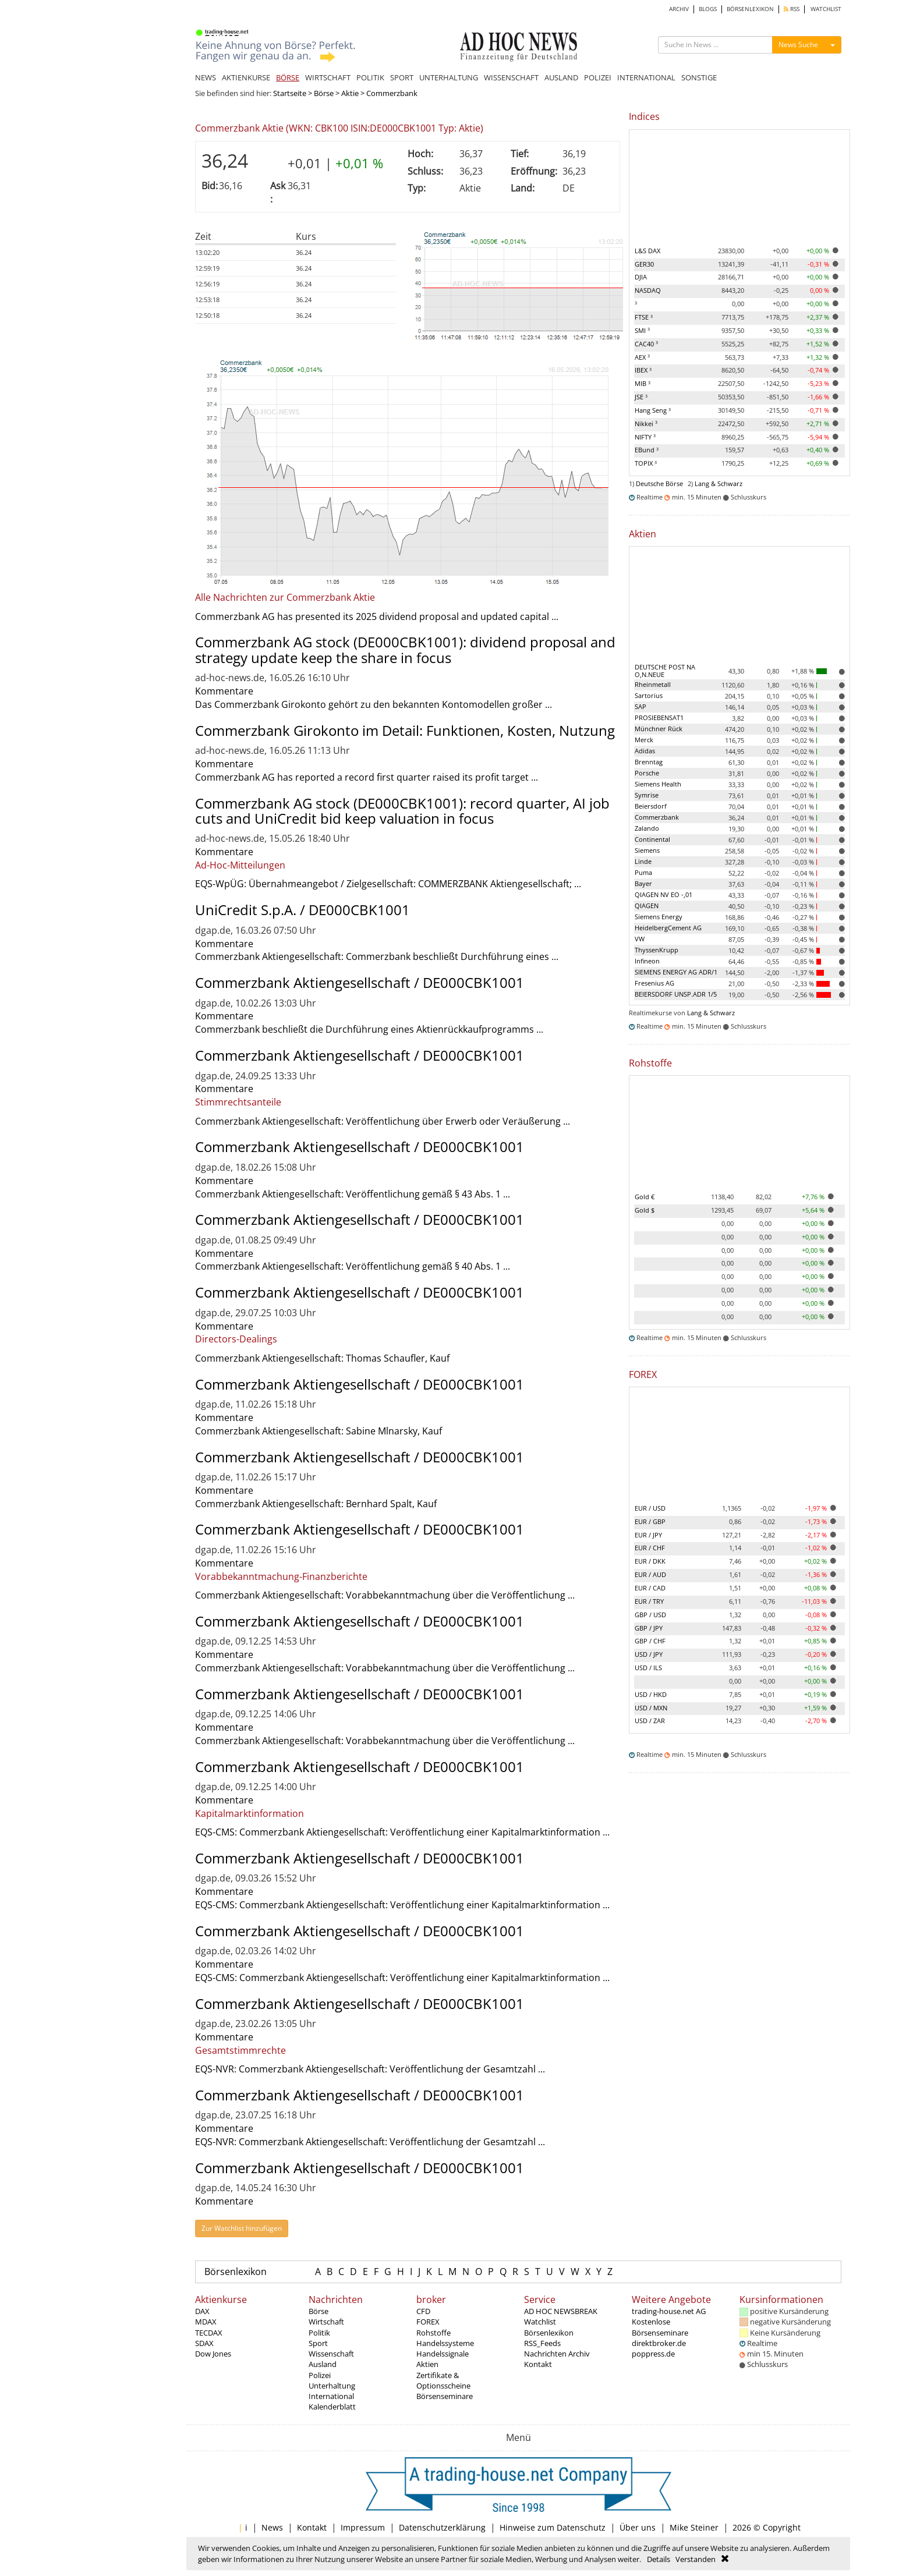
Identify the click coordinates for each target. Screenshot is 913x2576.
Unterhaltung (332, 2385)
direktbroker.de (659, 2343)
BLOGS (708, 9)
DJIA (641, 276)
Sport (318, 2343)
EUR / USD (650, 1508)
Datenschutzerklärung (442, 2527)
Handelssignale (442, 2353)
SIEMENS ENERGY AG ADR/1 (676, 972)
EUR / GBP (650, 1521)
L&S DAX (647, 250)
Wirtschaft (326, 2321)
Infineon (647, 960)
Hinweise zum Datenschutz (553, 2527)
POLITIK (370, 77)
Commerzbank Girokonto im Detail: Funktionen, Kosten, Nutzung (405, 730)
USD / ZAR (650, 1720)
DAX (202, 2311)
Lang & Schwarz (718, 483)
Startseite (289, 93)
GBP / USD (650, 1614)
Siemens (647, 850)
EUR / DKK (650, 1561)
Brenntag (649, 761)
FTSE (644, 317)
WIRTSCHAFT (328, 77)
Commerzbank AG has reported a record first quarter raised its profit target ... (366, 777)
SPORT (401, 77)
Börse (324, 93)
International (331, 2396)
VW (640, 938)
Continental (652, 839)
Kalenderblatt (332, 2406)
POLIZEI (597, 77)
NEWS (205, 77)
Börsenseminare (444, 2396)
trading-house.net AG (669, 2311)
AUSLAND (561, 77)
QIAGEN (647, 905)
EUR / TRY (649, 1601)
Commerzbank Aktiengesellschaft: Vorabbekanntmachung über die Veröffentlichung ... (385, 1595)
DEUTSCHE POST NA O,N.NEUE (665, 670)
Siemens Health (658, 783)
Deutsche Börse (659, 483)
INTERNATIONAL (646, 77)
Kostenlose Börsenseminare (660, 2326)
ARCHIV (679, 9)
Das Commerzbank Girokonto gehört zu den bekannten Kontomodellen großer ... (373, 704)
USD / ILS (648, 1667)
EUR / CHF (650, 1547)
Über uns (638, 2527)
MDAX (206, 2321)
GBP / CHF (650, 1640)
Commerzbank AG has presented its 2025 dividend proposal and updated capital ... (376, 616)
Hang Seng (653, 410)
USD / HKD (651, 1694)
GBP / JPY (649, 1628)
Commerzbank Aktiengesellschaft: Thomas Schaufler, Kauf (322, 1358)
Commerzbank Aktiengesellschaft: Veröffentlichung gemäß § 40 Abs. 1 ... (352, 1266)
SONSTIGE (699, 77)
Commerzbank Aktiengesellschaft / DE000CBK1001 (359, 982)
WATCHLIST (826, 9)
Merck (644, 739)
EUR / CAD (650, 1587)
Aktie (350, 93)
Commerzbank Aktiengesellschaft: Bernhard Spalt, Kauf (316, 1503)
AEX (642, 357)
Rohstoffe (433, 2332)
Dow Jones (213, 2353)
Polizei (320, 2375)
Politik (319, 2332)
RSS (791, 9)
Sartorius (649, 695)
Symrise (647, 795)
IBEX (643, 370)
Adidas (645, 750)
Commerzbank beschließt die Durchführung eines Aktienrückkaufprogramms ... (369, 1029)
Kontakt (538, 2364)
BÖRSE (287, 77)
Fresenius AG (654, 983)
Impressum (363, 2527)
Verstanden (695, 2559)
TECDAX (208, 2332)
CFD (423, 2311)
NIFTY (645, 437)
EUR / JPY (648, 1534)
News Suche (798, 44)
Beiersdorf (651, 806)
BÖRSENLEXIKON (750, 9)
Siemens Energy (658, 916)
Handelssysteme (445, 2343)
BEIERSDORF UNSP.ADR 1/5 (676, 994)
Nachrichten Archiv (557, 2353)
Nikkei (646, 423)
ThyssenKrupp (656, 949)
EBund (647, 449)
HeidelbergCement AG (668, 927)
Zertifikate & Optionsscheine (443, 2380)
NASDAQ (648, 290)
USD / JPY (649, 1654)
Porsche (647, 772)
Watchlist (540, 2321)
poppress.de (653, 2353)
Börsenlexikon (235, 2271)
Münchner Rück (658, 728)
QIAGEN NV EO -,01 (663, 894)
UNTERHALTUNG (448, 77)
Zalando (647, 828)
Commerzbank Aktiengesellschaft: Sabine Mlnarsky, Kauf (318, 1431)
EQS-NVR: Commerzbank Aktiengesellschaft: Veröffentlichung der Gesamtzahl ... (370, 2069)
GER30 (644, 264)
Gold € (644, 1196)
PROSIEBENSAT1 (659, 717)
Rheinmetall (653, 684)
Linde (643, 861)
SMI (642, 330)
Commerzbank (657, 817)
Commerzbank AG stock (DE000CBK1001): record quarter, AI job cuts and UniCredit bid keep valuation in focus (402, 810)
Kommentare (224, 691)
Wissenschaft (331, 2353)
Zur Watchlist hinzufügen (241, 2228)
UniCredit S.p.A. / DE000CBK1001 (302, 909)
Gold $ (644, 1210)
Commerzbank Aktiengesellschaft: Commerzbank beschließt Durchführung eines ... (376, 956)
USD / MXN (651, 1707)
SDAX (204, 2343)
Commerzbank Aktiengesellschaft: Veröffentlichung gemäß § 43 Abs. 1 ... (352, 1194)
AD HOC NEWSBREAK (560, 2311)
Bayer (643, 883)
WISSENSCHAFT (511, 77)
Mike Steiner (694, 2527)
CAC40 (646, 343)
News (272, 2527)
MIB (642, 383)
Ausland (323, 2364)
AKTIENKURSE (246, 77)
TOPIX (646, 463)
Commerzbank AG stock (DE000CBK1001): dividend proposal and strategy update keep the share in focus (405, 649)
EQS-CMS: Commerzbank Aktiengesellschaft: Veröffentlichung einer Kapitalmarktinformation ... (402, 1832)
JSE (641, 396)
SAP (640, 706)
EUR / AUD (650, 1574)
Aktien (427, 2364)
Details (658, 2559)
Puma (643, 872)
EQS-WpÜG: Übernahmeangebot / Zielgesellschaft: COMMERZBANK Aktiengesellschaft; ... (388, 883)
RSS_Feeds (542, 2343)
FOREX (428, 2321)
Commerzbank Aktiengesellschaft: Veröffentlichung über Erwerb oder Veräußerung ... (382, 1121)
